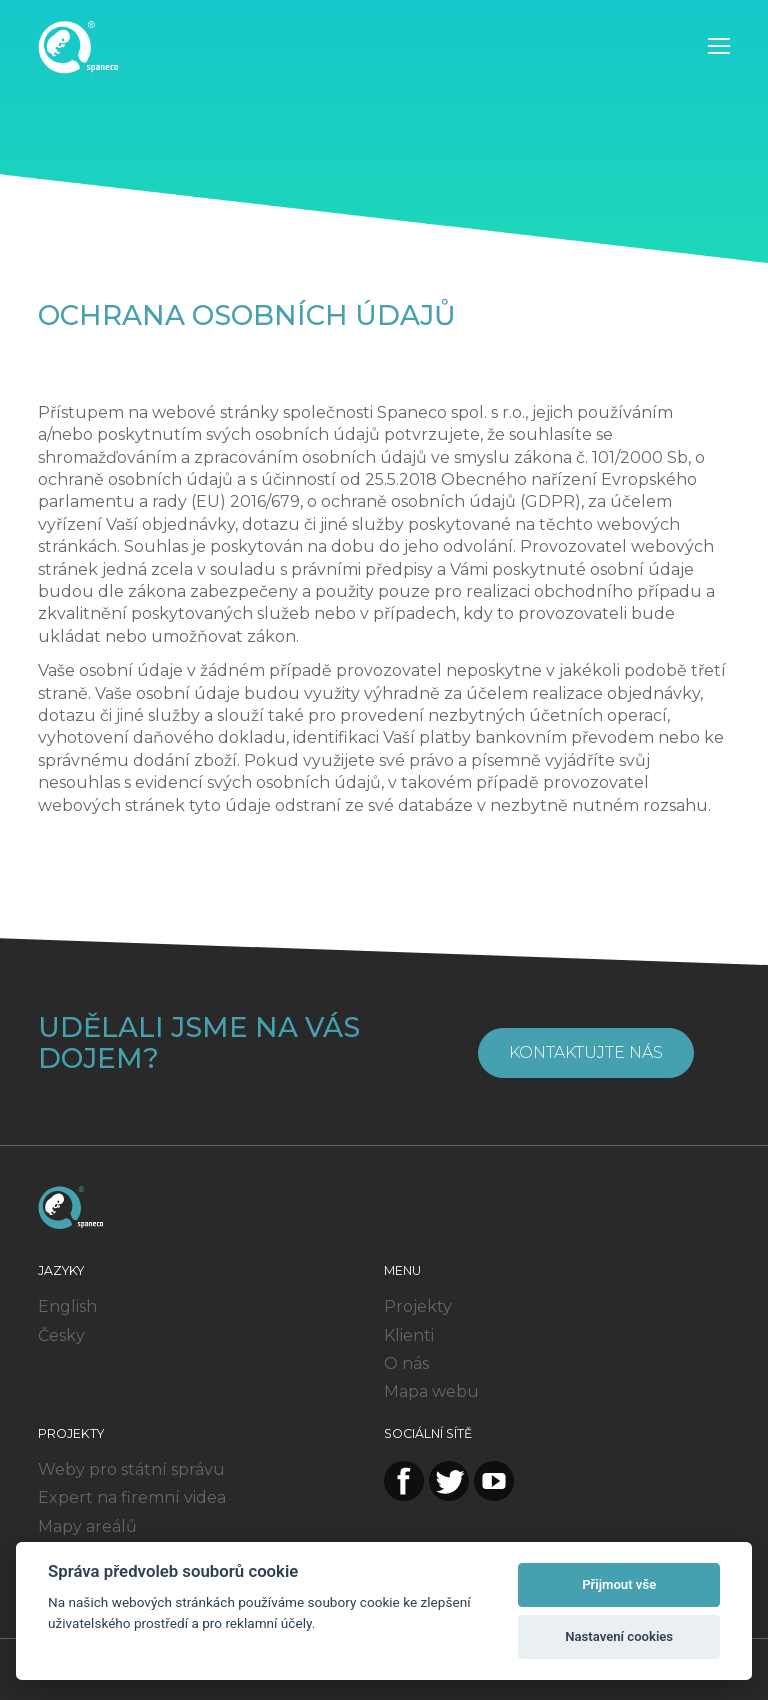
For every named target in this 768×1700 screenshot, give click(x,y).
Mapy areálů (87, 1526)
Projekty (418, 1306)
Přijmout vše (619, 1584)
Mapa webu (431, 1391)
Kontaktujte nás (586, 1052)
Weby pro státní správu (131, 1469)
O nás (406, 1363)
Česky (61, 1335)
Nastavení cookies (619, 1636)
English (67, 1306)
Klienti (409, 1335)
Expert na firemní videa (132, 1497)
